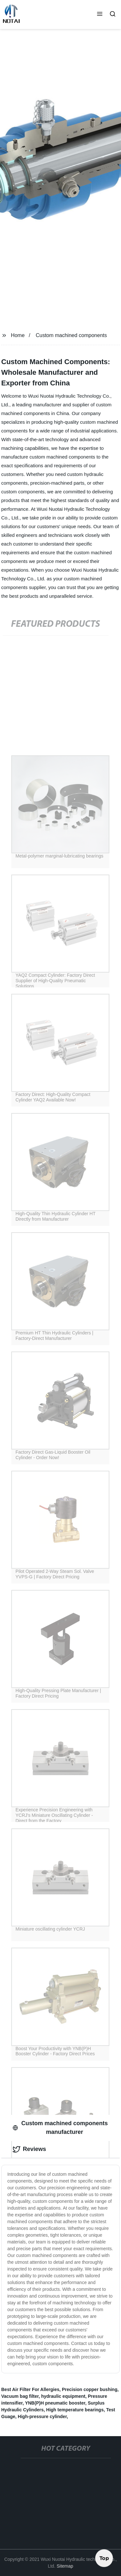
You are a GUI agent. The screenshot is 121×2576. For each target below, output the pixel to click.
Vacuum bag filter (20, 2396)
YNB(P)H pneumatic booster (55, 2403)
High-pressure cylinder (42, 2416)
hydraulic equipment (63, 2396)
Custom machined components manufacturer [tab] (60, 2127)
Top (104, 2557)
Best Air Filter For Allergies (30, 2389)
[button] (100, 14)
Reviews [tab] (29, 2149)
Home (18, 335)
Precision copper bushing (89, 2389)
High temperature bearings (75, 2409)
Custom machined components (71, 335)
